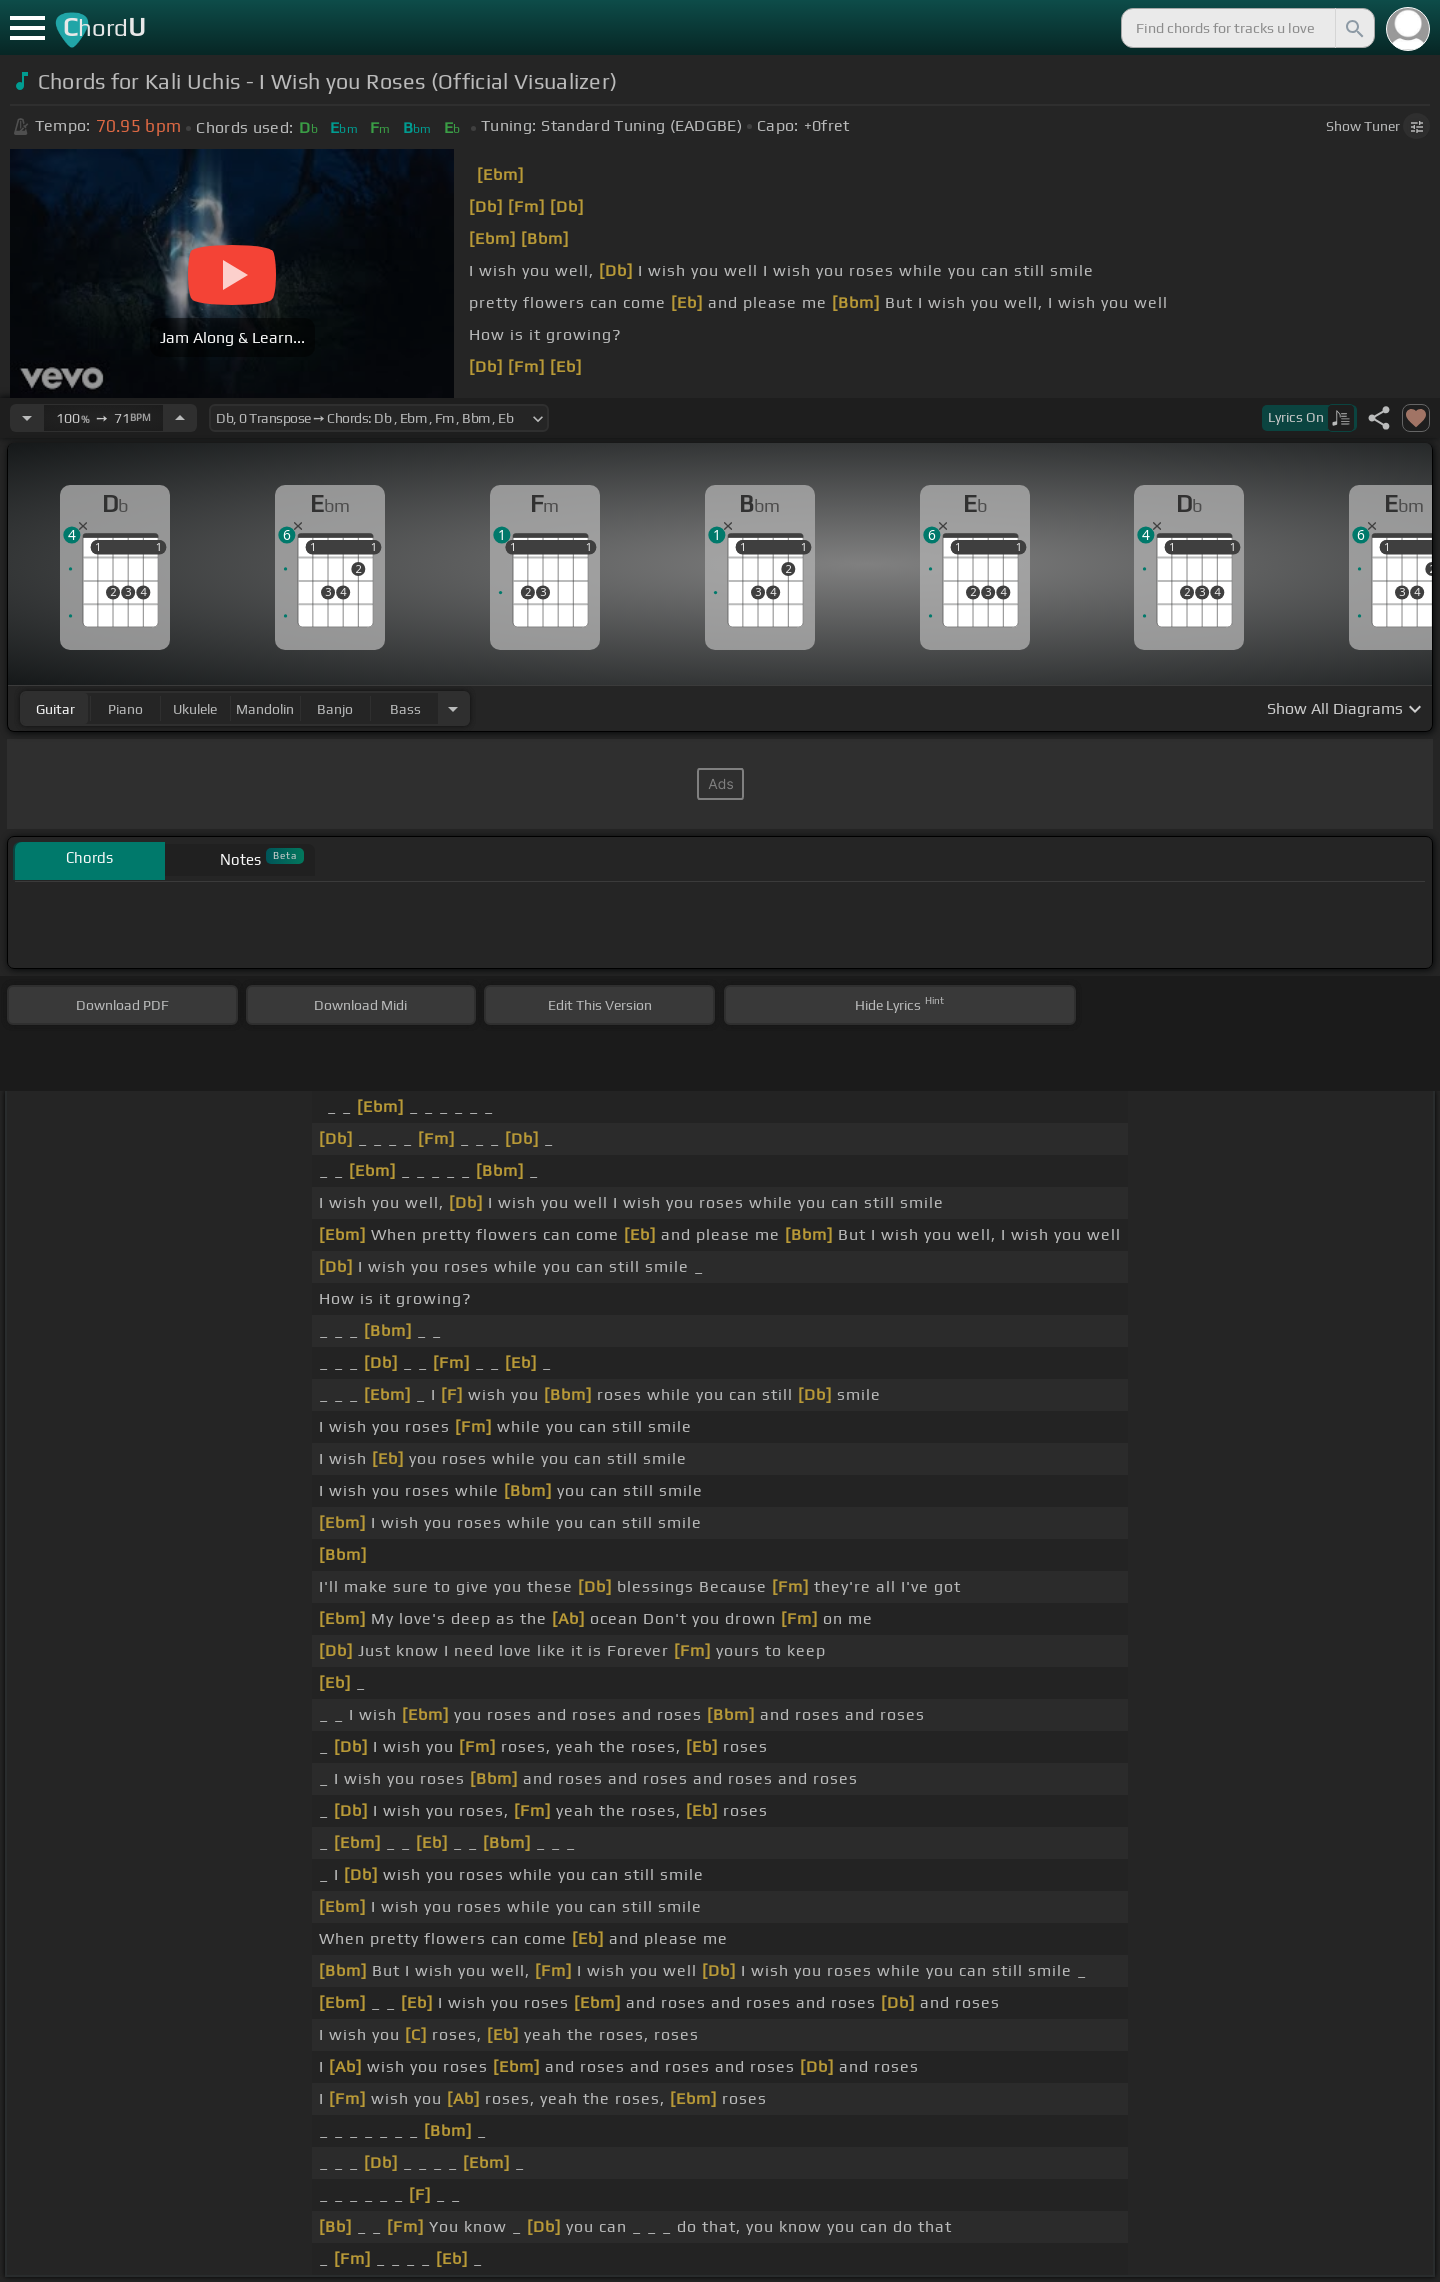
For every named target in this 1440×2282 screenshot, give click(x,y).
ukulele (195, 709)
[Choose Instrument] (453, 708)
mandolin (265, 709)
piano (125, 709)
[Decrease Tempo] (27, 418)
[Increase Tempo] (180, 418)
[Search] (1353, 28)
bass (405, 709)
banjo (335, 709)
